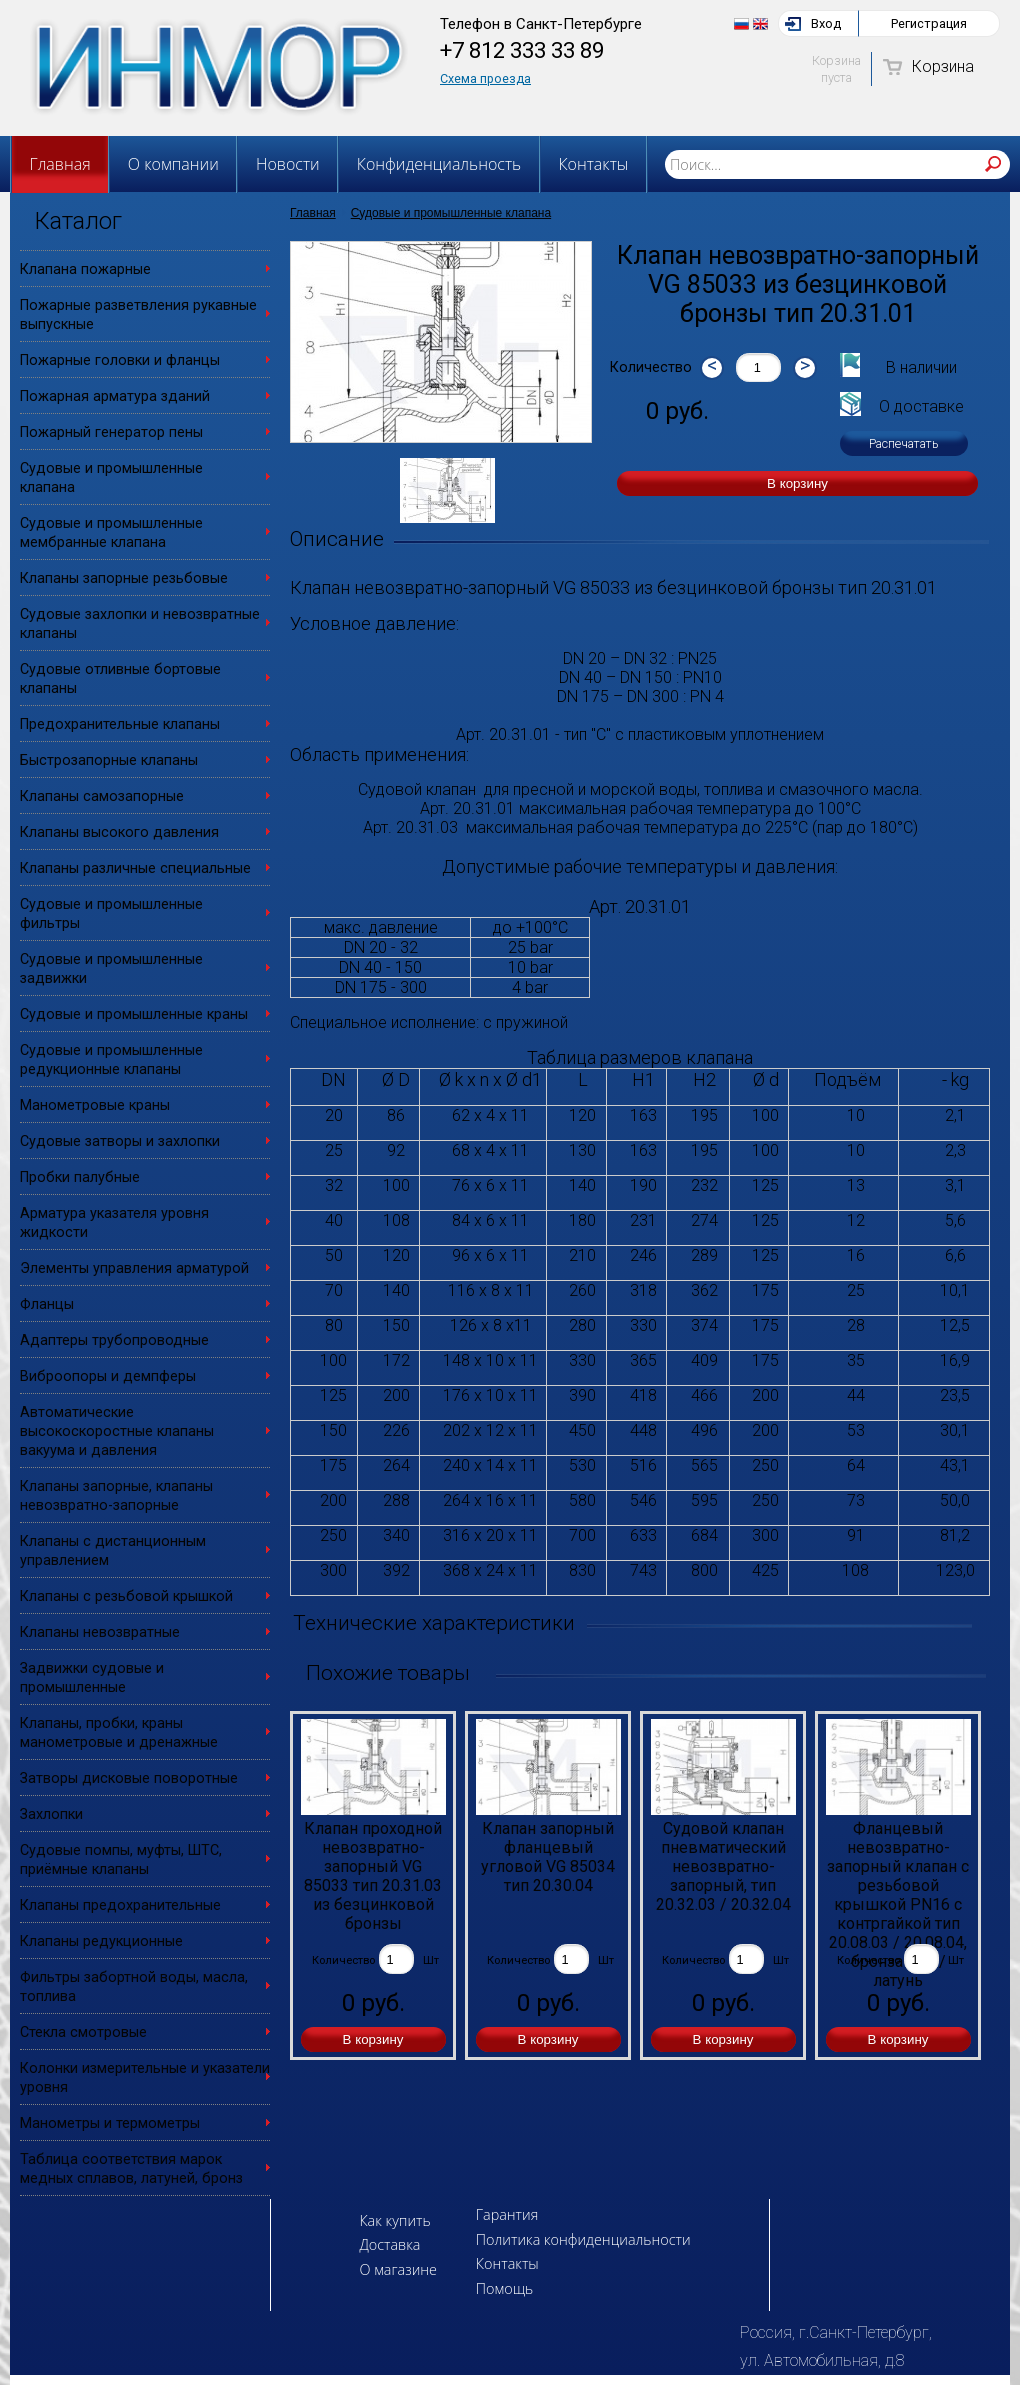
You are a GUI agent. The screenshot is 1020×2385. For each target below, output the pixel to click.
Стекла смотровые (83, 2032)
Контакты (593, 164)
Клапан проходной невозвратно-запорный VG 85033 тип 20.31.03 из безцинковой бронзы (373, 1874)
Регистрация (929, 23)
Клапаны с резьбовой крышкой (126, 1596)
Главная (60, 164)
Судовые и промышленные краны (134, 1014)
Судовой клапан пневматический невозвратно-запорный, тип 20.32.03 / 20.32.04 (723, 1866)
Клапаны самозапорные (102, 796)
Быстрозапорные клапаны (109, 760)
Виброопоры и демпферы (108, 1376)
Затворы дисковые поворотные (129, 1778)
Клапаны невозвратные (100, 1632)
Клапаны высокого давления (119, 832)
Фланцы (47, 1304)
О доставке (921, 406)
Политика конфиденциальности (583, 2239)
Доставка (389, 2244)
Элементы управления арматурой (134, 1268)
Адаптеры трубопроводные (114, 1340)
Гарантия (507, 2214)
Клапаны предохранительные (120, 1905)
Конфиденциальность (439, 164)
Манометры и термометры (110, 2123)
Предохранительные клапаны (120, 724)
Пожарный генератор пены (111, 432)
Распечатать (904, 443)
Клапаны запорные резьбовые (124, 578)
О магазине (398, 2269)
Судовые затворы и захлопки (120, 1141)
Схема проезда (485, 78)
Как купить (394, 2220)
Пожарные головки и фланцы (120, 360)
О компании (173, 164)
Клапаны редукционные (101, 1941)
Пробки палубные (80, 1177)
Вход (826, 23)
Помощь (504, 2288)
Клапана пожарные (85, 269)
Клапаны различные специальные (135, 868)
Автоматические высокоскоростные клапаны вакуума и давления (117, 1431)
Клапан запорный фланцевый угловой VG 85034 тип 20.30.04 (548, 1857)
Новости (288, 164)
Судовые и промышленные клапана (451, 213)
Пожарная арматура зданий (115, 396)
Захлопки (51, 1814)
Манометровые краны (95, 1105)
